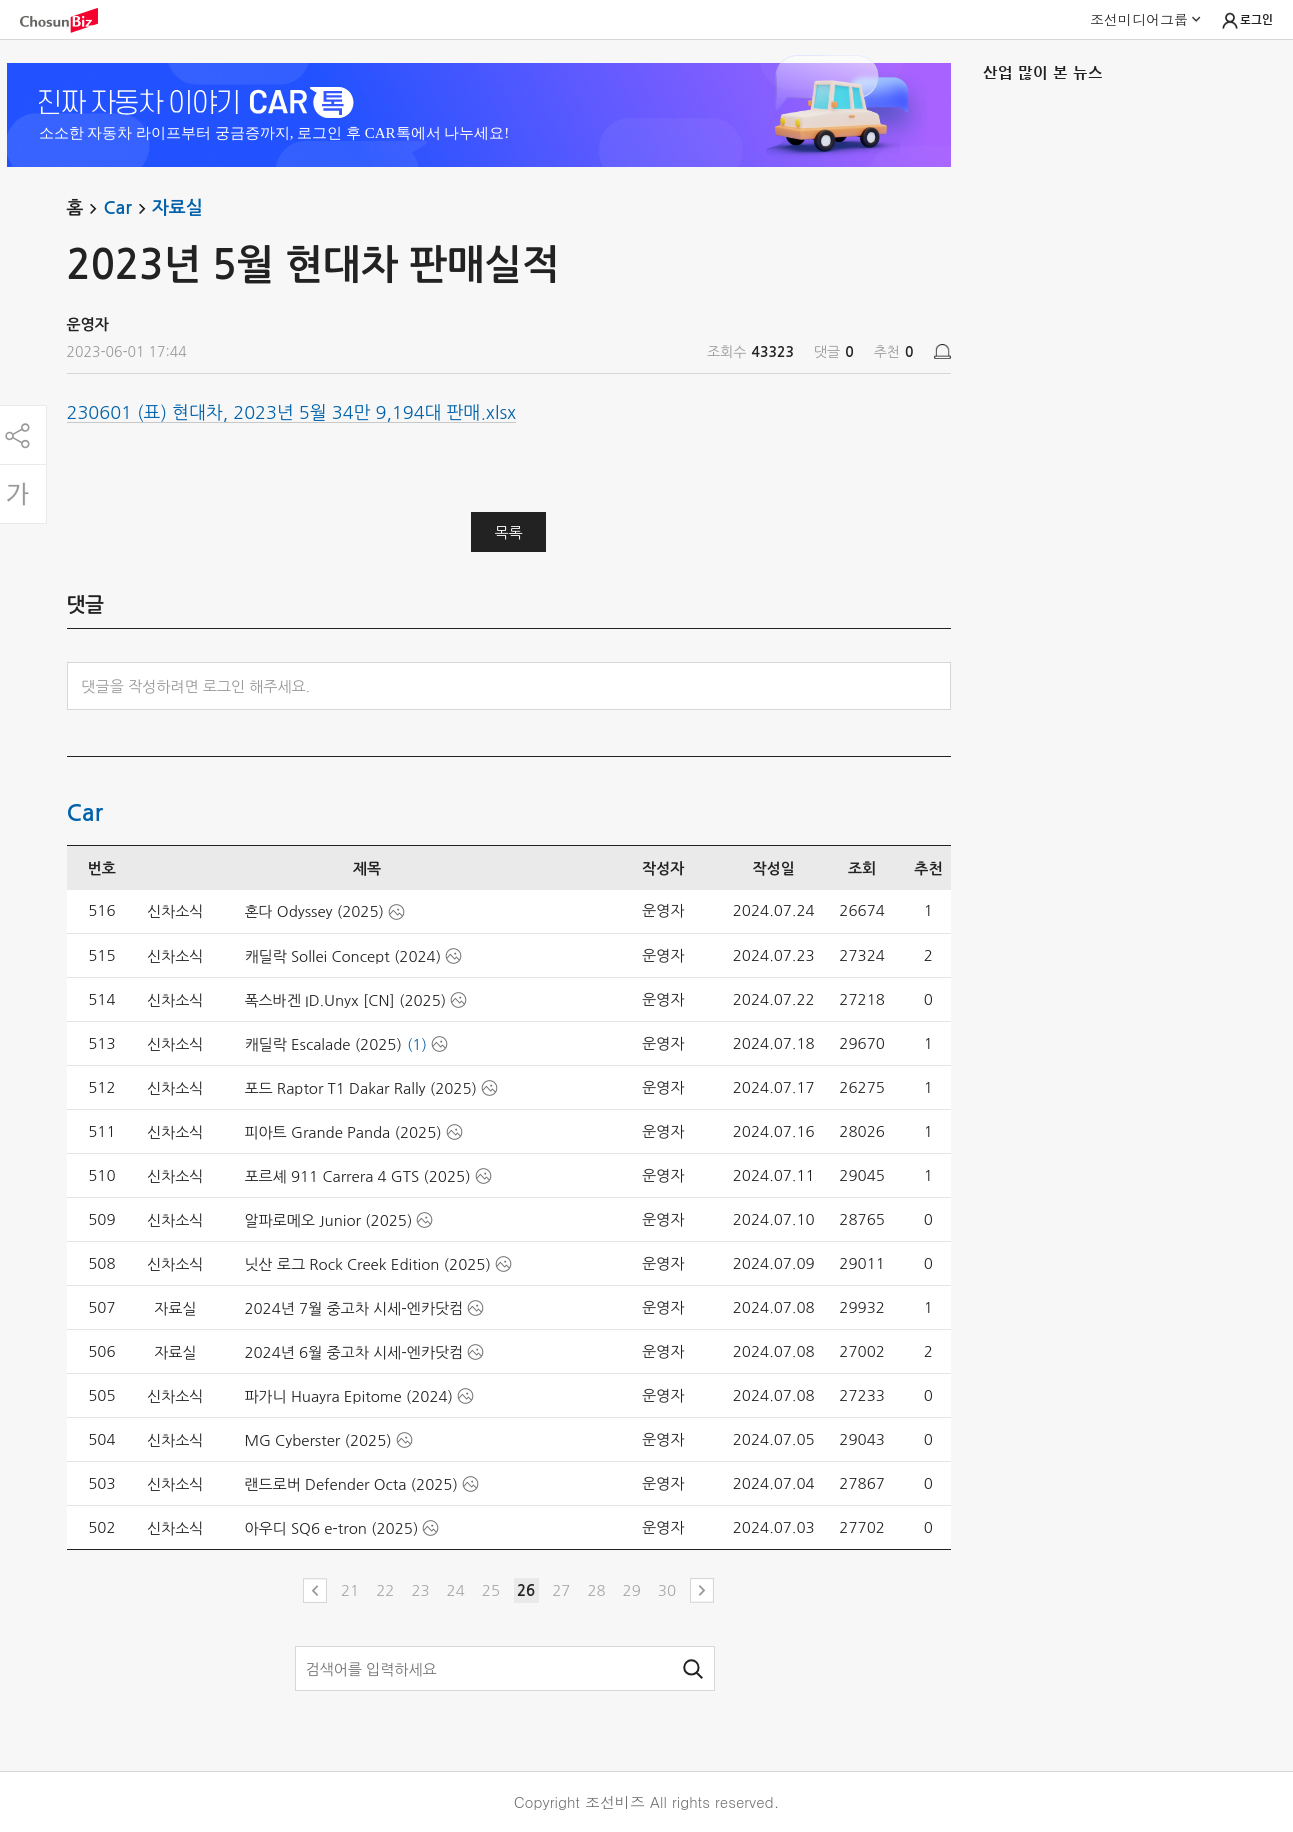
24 (456, 1590)
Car (127, 209)
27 (561, 1590)
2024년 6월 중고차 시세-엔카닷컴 (353, 1352)
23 (420, 1590)
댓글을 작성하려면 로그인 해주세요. (196, 686)
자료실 (177, 208)
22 (385, 1590)
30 (667, 1590)
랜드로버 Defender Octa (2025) (350, 1484)
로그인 (1246, 21)
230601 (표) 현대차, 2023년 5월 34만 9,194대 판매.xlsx (292, 413)
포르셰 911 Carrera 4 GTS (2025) (357, 1176)
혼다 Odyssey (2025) (314, 911)
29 (632, 1590)
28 (596, 1590)
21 (350, 1590)
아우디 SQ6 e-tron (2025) (331, 1528)
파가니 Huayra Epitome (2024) (348, 1396)
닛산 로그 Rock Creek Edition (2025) (367, 1264)
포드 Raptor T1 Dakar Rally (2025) (360, 1088)
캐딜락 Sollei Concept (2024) (342, 956)
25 (491, 1590)
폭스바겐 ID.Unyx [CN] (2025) (345, 1000)
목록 (508, 532)
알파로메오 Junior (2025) (328, 1220)
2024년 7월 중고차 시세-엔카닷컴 (353, 1308)
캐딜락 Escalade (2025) (322, 1044)
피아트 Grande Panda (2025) (342, 1132)
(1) (417, 1044)
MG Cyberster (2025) (317, 1440)
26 (526, 1590)
